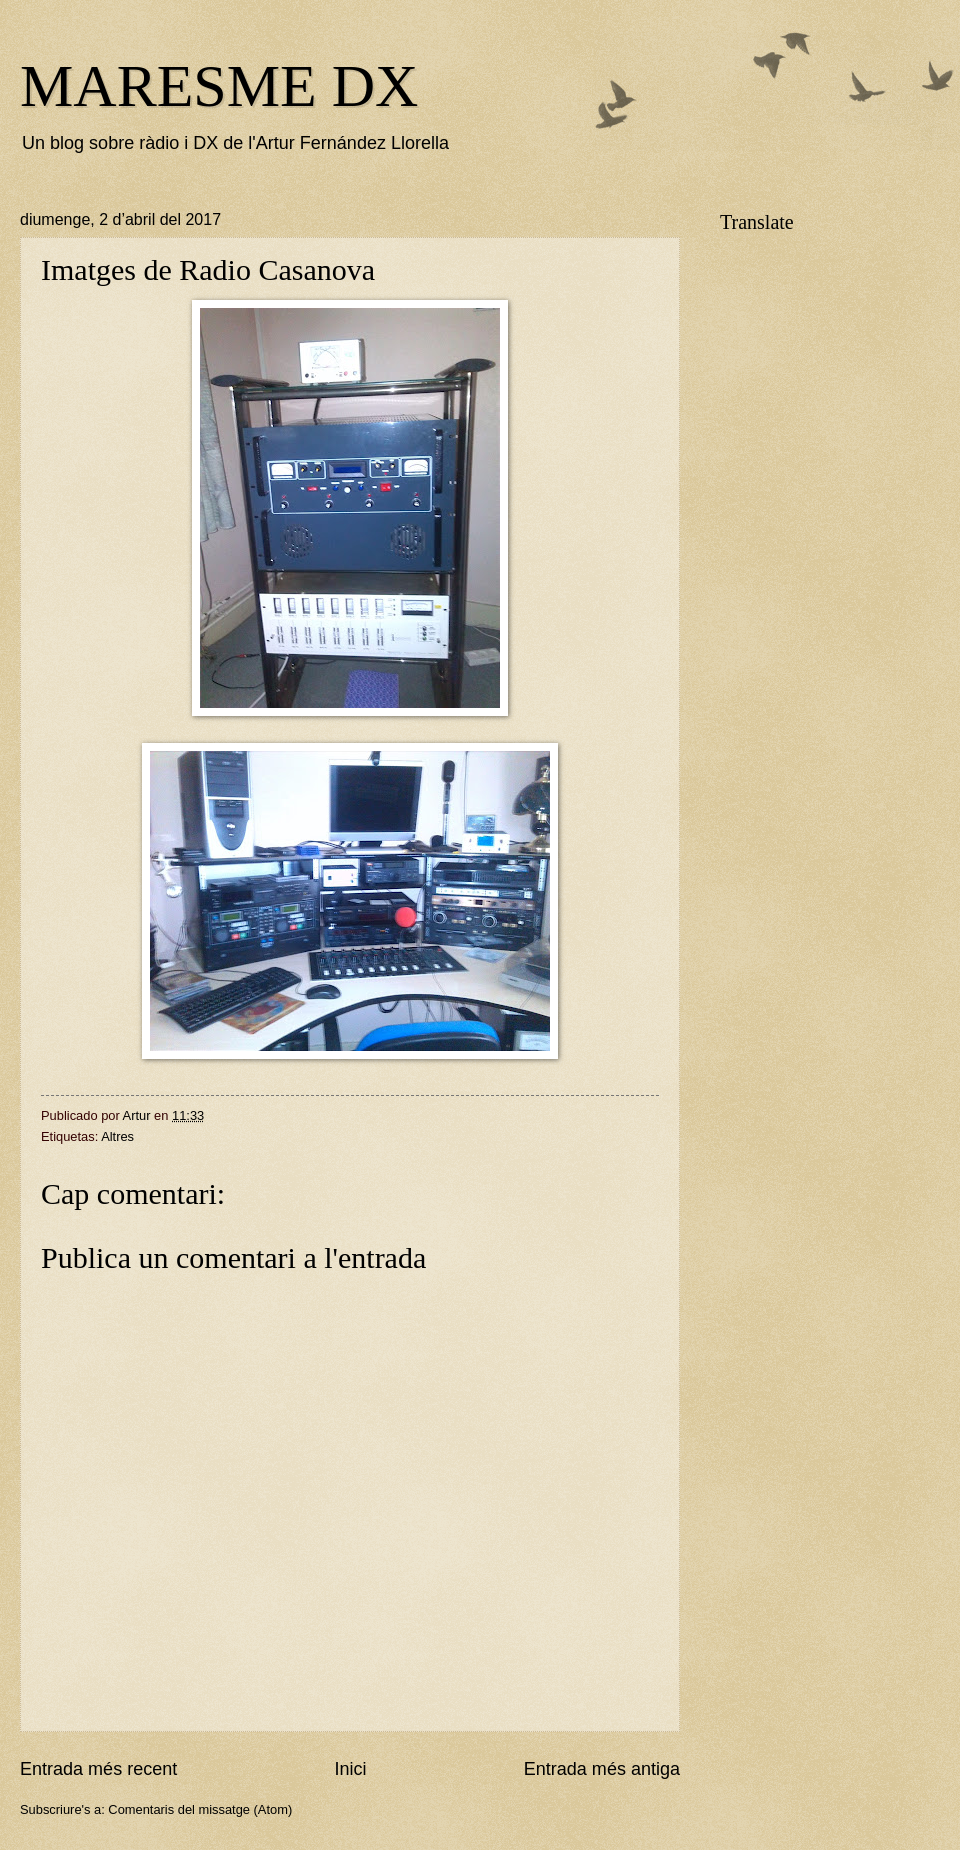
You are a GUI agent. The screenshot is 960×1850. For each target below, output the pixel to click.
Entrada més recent (98, 1769)
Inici (350, 1769)
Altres (117, 1136)
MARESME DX (219, 86)
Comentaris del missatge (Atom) (200, 1809)
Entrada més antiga (602, 1769)
